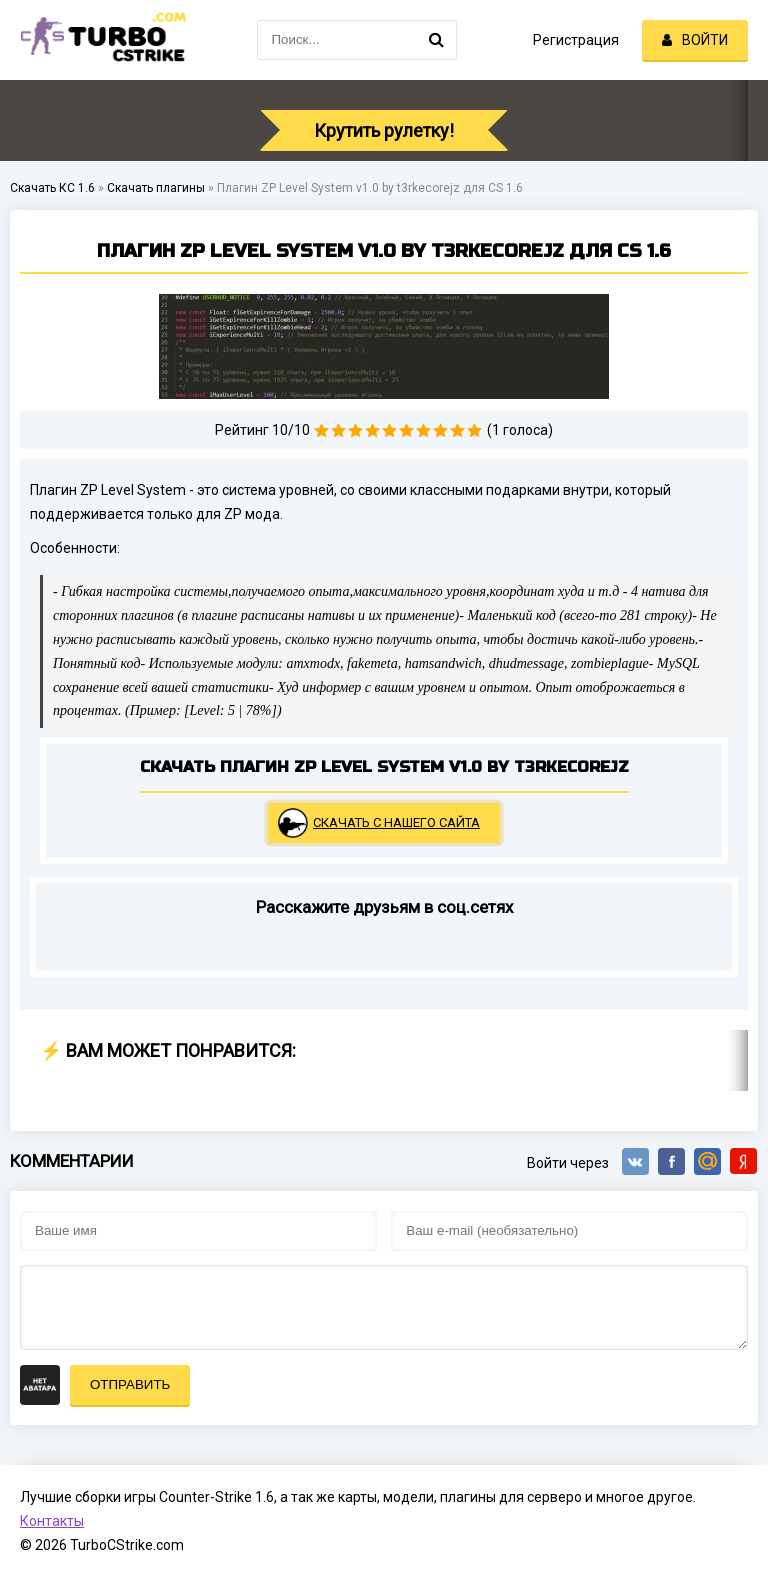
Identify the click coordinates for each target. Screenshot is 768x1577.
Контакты (52, 1521)
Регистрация (576, 40)
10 (474, 430)
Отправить (130, 1384)
